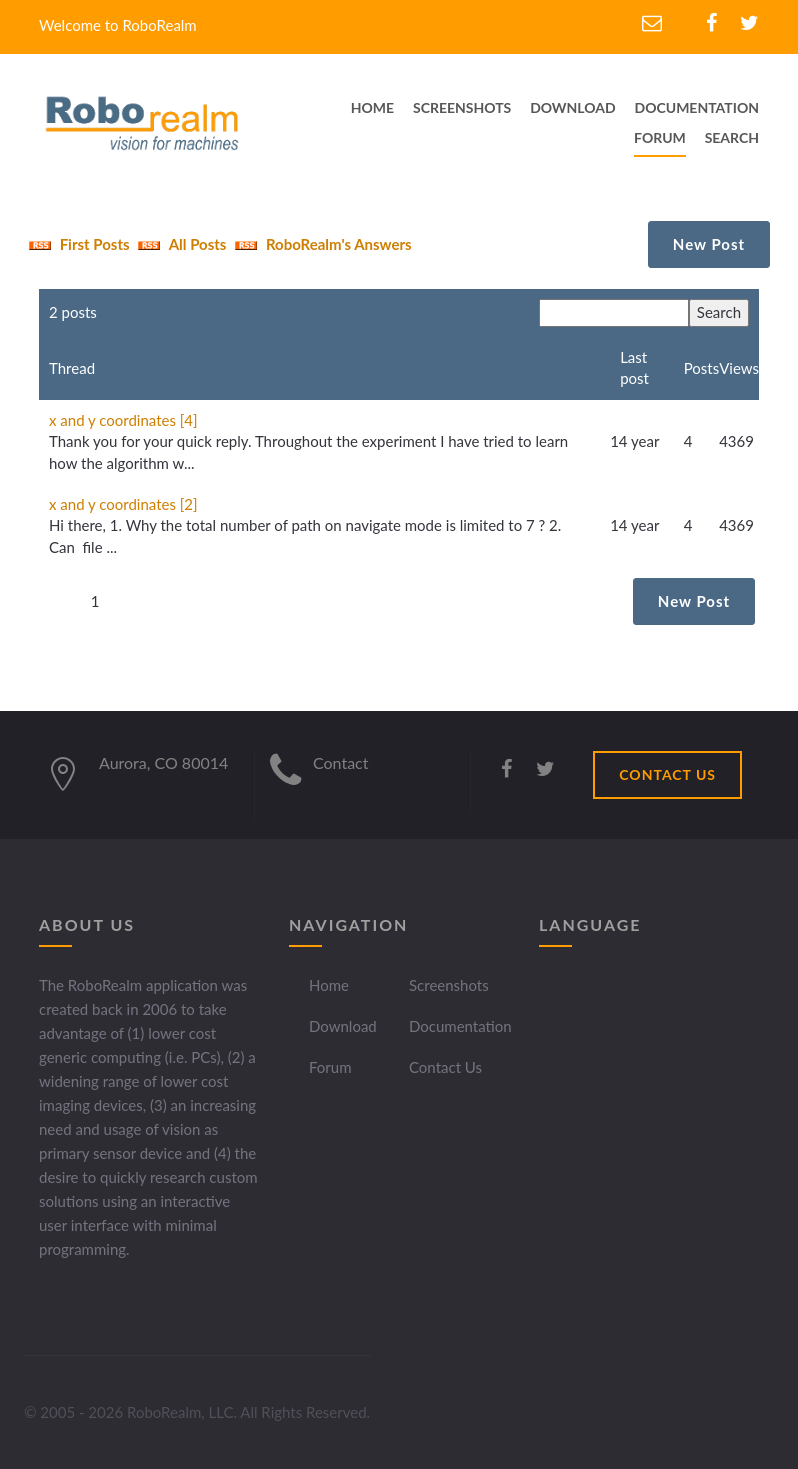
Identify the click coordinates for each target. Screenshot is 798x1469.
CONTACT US (667, 774)
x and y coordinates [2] (123, 504)
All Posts (179, 244)
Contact (340, 762)
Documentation (460, 1026)
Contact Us (445, 1067)
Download (343, 1026)
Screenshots (449, 985)
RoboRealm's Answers (320, 244)
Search (732, 137)
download (573, 107)
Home (329, 985)
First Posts (77, 244)
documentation (697, 107)
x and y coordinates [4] (123, 420)
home (372, 107)
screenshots (462, 107)
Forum (660, 137)
